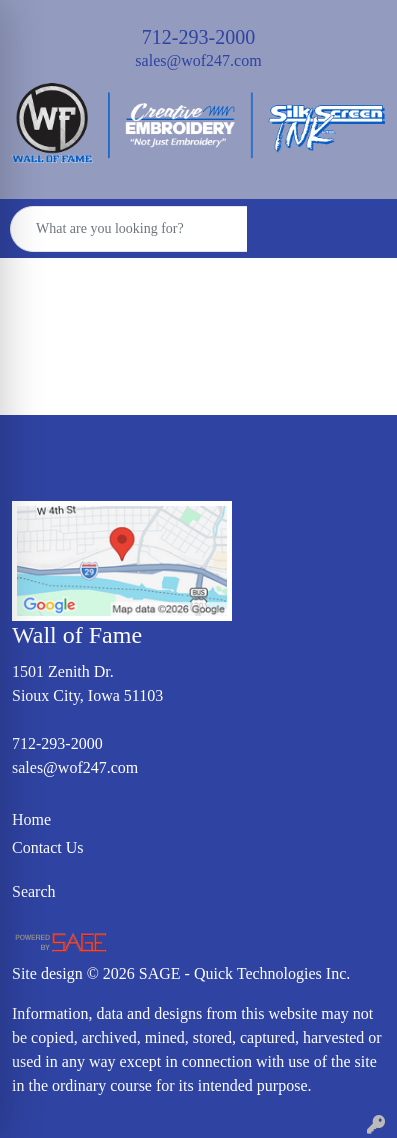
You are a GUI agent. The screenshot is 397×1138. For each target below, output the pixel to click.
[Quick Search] (129, 229)
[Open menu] (357, 229)
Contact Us (48, 847)
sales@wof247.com (198, 60)
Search (34, 891)
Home (31, 819)
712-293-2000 (198, 37)
